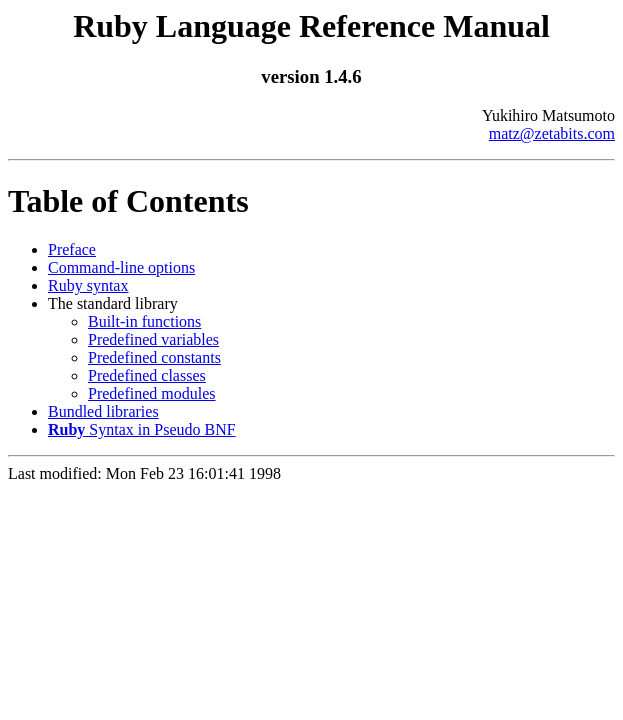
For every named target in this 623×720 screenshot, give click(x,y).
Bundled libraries (103, 411)
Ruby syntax (88, 285)
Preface (72, 249)
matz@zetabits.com (552, 133)
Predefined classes (147, 375)
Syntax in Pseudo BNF (142, 429)
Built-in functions (144, 321)
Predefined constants (154, 357)
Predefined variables (153, 339)
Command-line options (121, 267)
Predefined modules (152, 393)
